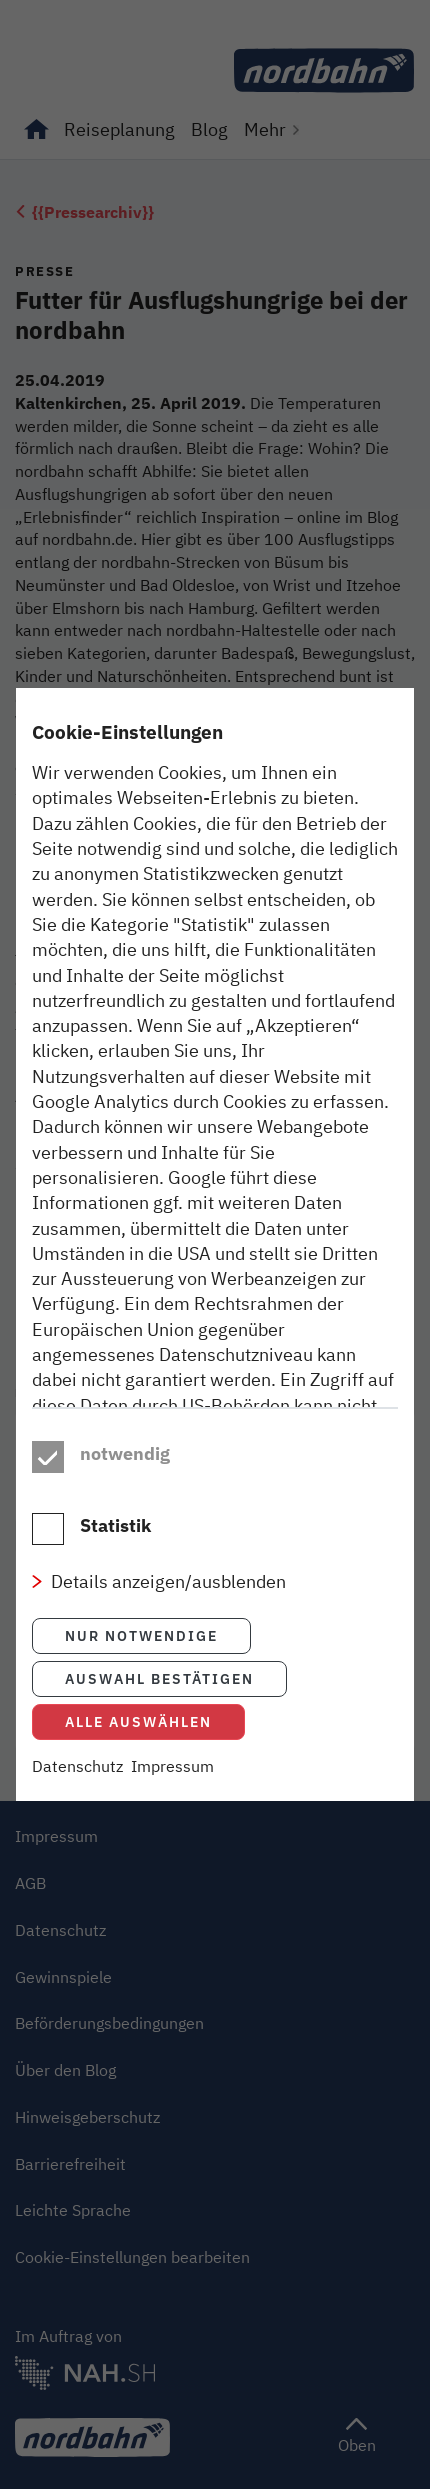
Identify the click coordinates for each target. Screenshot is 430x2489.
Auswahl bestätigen (159, 1721)
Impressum (172, 1809)
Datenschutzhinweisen (123, 1437)
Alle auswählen (138, 1764)
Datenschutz (77, 1809)
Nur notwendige (141, 1678)
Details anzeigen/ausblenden (168, 1624)
